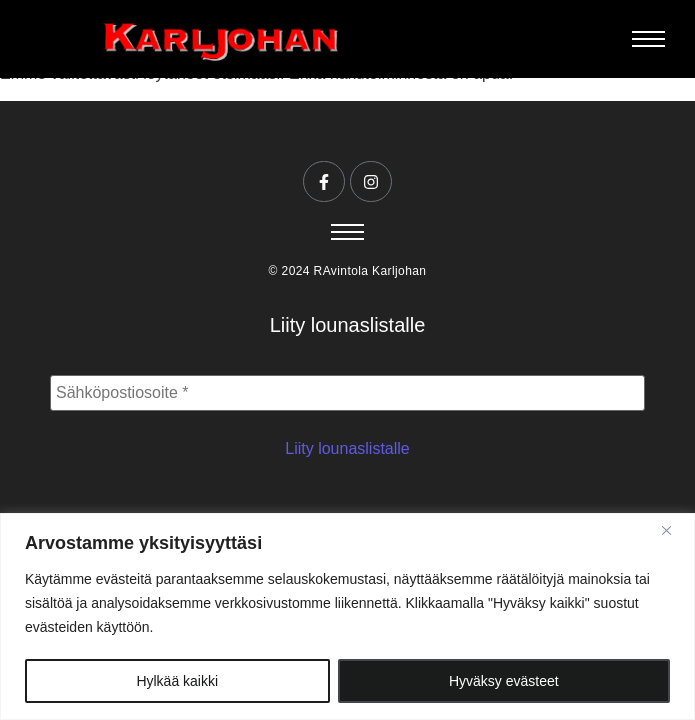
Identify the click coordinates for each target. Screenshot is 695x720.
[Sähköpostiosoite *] (347, 393)
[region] (347, 616)
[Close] (674, 530)
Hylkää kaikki (177, 681)
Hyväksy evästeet (504, 681)
